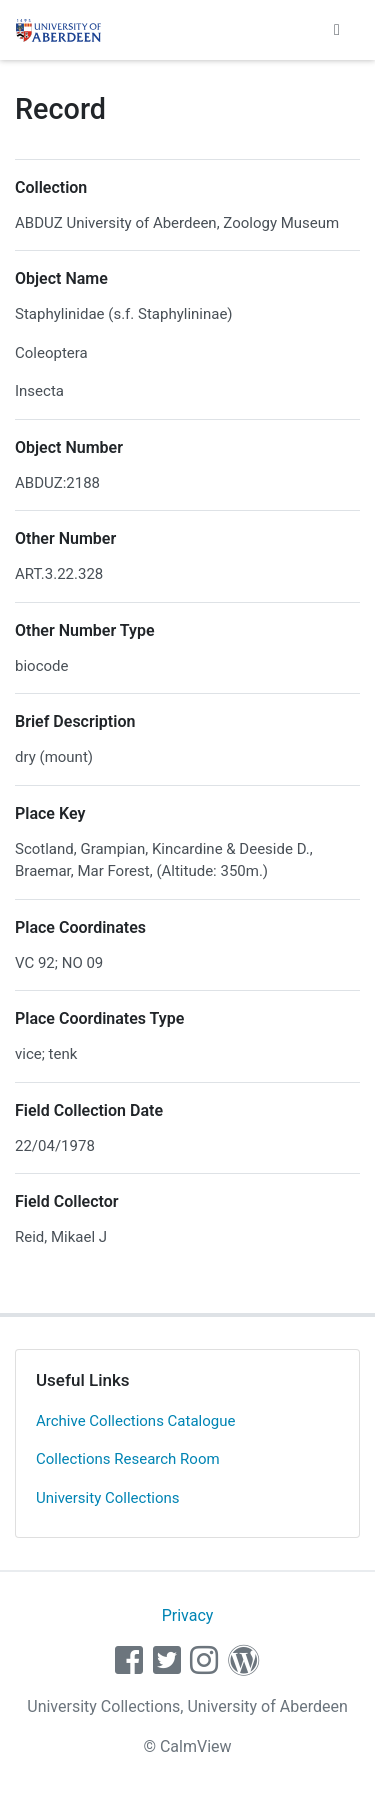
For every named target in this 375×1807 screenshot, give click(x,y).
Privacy (188, 1615)
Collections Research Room (128, 1459)
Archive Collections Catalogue (135, 1421)
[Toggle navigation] (337, 30)
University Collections (108, 1498)
